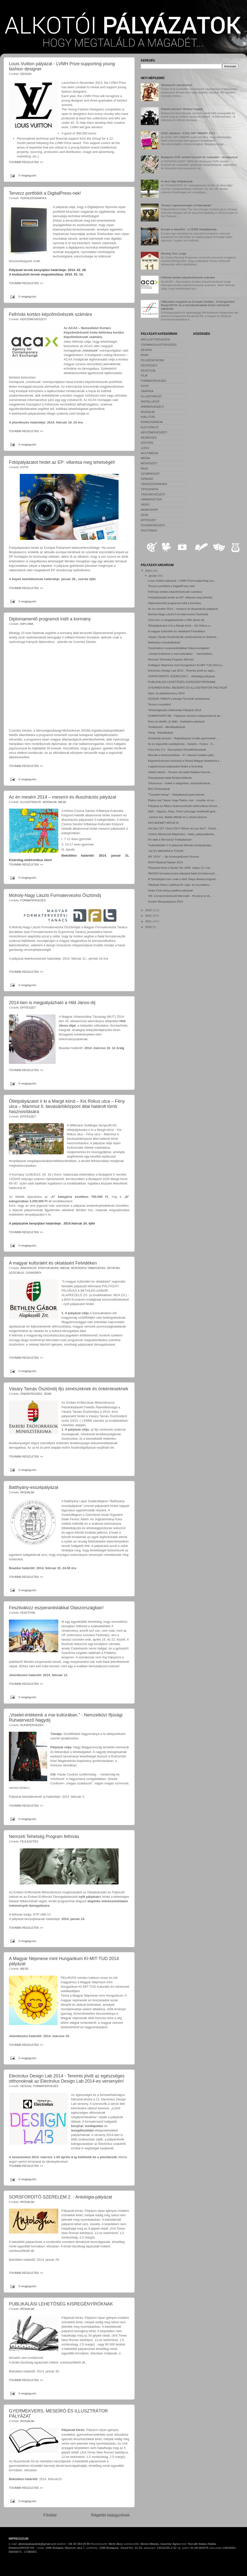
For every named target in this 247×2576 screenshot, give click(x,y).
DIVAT (145, 355)
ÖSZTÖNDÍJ (149, 530)
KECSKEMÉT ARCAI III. (163, 822)
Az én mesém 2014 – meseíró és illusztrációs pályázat (62, 797)
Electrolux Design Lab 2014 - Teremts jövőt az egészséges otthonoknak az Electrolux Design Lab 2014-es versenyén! (66, 2078)
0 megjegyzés (27, 175)
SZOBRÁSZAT (150, 473)
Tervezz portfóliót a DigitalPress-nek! (45, 193)
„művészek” (90, 350)
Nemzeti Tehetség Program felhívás (44, 1836)
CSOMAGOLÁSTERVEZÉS (159, 344)
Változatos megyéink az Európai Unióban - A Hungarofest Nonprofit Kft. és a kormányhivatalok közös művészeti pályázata (198, 305)
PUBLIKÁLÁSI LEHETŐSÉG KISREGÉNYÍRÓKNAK (61, 2304)
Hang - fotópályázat (160, 732)
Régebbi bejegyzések (110, 2515)
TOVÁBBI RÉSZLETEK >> (26, 162)
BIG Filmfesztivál (159, 788)
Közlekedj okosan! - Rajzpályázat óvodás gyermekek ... (183, 738)
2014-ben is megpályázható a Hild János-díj (52, 1002)
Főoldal (50, 2515)
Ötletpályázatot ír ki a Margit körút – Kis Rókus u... (180, 625)
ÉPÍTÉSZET (28, 1007)
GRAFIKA (147, 391)
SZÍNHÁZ (147, 478)
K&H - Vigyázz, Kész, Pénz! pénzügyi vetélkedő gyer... (183, 811)
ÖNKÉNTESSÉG (31, 1393)
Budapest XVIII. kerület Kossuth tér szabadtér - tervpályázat (199, 157)
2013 (148, 910)
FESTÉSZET (149, 365)
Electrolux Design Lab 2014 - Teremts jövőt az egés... (182, 670)
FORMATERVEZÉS (33, 900)
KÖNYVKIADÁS (48, 1267)
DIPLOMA (26, 623)
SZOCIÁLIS (16, 1272)
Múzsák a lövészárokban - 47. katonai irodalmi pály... (182, 755)
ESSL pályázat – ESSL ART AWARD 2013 (188, 133)
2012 (148, 915)
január (153, 575)
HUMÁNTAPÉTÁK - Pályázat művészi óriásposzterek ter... (185, 715)
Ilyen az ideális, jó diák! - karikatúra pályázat (176, 721)
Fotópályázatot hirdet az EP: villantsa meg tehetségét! (62, 462)
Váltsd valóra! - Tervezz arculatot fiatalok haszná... (180, 772)
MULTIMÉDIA (149, 453)
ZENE (48, 1393)
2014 (148, 570)
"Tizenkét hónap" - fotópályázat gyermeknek (176, 794)
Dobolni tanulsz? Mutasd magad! (182, 108)
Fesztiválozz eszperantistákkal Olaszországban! (56, 1607)
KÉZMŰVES (149, 437)
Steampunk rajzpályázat (176, 84)
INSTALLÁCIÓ (150, 401)
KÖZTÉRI (147, 442)
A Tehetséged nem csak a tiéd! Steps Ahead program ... (183, 879)
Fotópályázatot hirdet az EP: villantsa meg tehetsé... (181, 597)
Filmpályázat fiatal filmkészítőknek (170, 777)
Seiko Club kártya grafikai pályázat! (170, 890)
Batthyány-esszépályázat (33, 1487)
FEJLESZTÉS (29, 1841)
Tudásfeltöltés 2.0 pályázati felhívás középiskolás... (180, 845)
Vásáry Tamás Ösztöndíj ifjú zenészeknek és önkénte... (183, 636)
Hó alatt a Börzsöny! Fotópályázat (169, 839)
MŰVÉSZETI (149, 463)
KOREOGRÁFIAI (152, 421)
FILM (144, 375)
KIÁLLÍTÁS (148, 416)
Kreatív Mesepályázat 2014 (165, 901)
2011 (148, 921)
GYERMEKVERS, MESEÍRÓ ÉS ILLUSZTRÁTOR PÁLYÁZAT (187, 687)
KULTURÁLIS (149, 427)
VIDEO (145, 504)
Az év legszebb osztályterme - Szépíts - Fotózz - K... (181, 743)
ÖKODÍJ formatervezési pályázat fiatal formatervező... (182, 873)
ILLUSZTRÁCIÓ (30, 801)
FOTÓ (24, 467)
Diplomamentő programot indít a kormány (50, 618)
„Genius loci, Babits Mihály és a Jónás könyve (177, 817)
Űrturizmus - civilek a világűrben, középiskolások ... (180, 783)
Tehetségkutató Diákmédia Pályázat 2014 (174, 710)
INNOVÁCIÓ (28, 1267)
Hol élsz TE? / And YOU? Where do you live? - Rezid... (183, 828)
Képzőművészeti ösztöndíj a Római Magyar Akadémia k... (185, 760)
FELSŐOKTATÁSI (152, 360)
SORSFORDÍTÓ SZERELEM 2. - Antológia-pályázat (60, 2197)
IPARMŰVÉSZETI (152, 406)
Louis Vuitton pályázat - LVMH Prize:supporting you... (182, 580)
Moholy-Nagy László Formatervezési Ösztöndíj (55, 895)
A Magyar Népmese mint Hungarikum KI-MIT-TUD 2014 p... (186, 665)
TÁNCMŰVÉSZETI (153, 494)
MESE (62, 801)
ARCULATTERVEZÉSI (155, 339)
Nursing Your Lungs (173, 253)
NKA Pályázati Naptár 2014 (165, 862)
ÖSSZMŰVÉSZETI (153, 525)
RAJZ (144, 468)
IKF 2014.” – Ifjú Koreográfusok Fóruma (173, 856)
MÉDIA (65, 1267)
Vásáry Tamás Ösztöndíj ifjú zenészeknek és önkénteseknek (68, 1388)
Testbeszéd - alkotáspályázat (166, 726)
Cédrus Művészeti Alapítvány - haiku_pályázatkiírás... (182, 834)
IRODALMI (49, 801)
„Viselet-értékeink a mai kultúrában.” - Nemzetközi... (181, 653)
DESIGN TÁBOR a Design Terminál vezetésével (179, 698)
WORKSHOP (149, 509)
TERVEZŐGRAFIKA (33, 198)
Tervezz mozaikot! (159, 704)
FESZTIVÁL (28, 1612)
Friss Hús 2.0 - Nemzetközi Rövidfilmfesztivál (177, 749)
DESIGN (25, 73)
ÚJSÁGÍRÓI (33, 1272)
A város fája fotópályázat (176, 181)
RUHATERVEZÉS (31, 1725)
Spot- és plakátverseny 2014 (166, 693)
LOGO (145, 447)
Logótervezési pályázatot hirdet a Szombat (175, 766)
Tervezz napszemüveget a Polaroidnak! (186, 205)
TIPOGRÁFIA (149, 489)
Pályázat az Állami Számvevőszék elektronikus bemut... (183, 805)
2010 (148, 927)
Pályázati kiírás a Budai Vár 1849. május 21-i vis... (180, 867)
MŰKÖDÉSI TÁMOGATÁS (88, 1267)
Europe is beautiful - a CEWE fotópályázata (189, 229)
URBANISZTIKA (151, 499)
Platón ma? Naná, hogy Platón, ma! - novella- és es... (182, 800)
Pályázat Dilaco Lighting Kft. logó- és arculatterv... (179, 884)
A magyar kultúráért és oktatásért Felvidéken (53, 1263)
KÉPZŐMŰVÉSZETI (33, 319)
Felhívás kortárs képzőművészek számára (50, 314)
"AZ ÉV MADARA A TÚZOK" (166, 850)
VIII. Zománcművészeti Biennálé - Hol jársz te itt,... (180, 895)
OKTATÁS (113, 1267)
